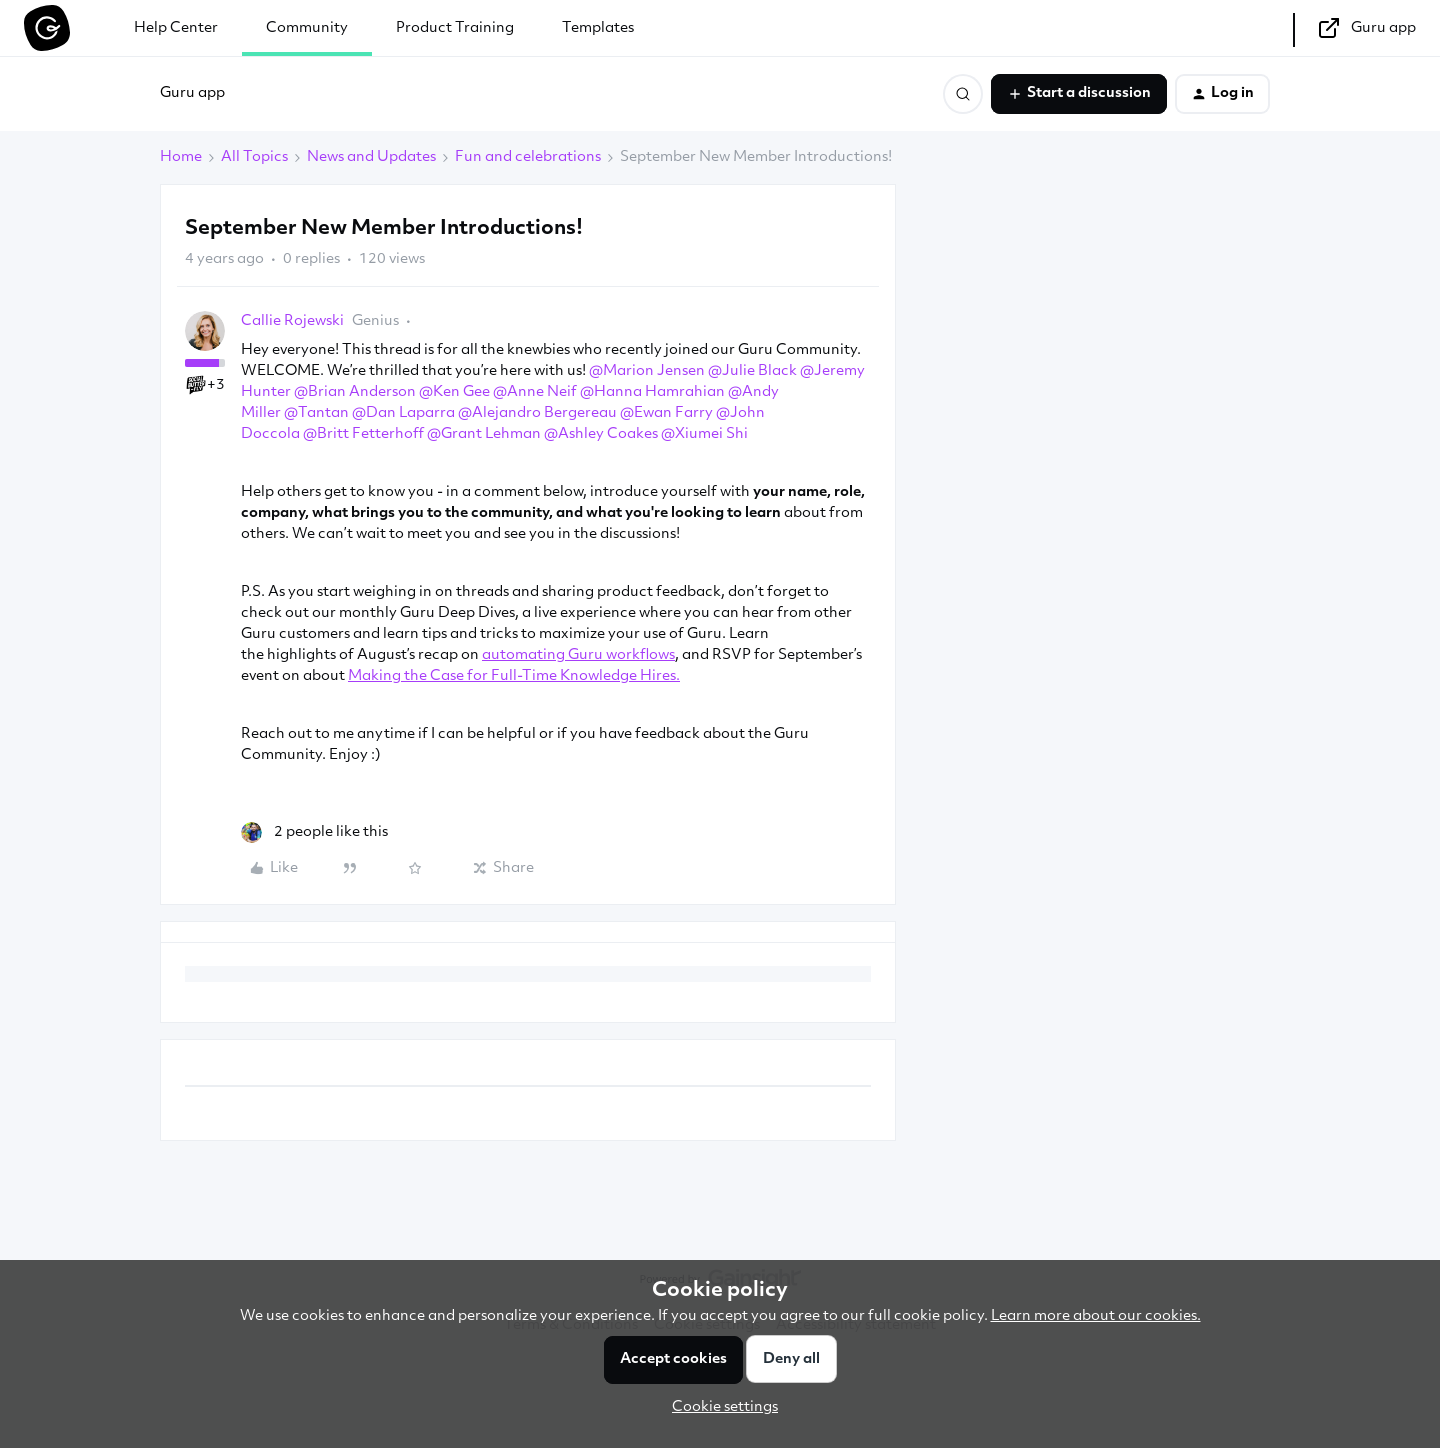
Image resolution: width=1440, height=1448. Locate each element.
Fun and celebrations (528, 157)
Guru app (192, 93)
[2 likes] (314, 832)
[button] (1079, 94)
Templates (598, 28)
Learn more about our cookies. (1096, 1316)
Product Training (455, 28)
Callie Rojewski (292, 321)
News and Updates (371, 157)
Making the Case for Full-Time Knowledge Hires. (514, 676)
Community (307, 28)
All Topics (254, 157)
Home (181, 157)
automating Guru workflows (578, 655)
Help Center (176, 28)
